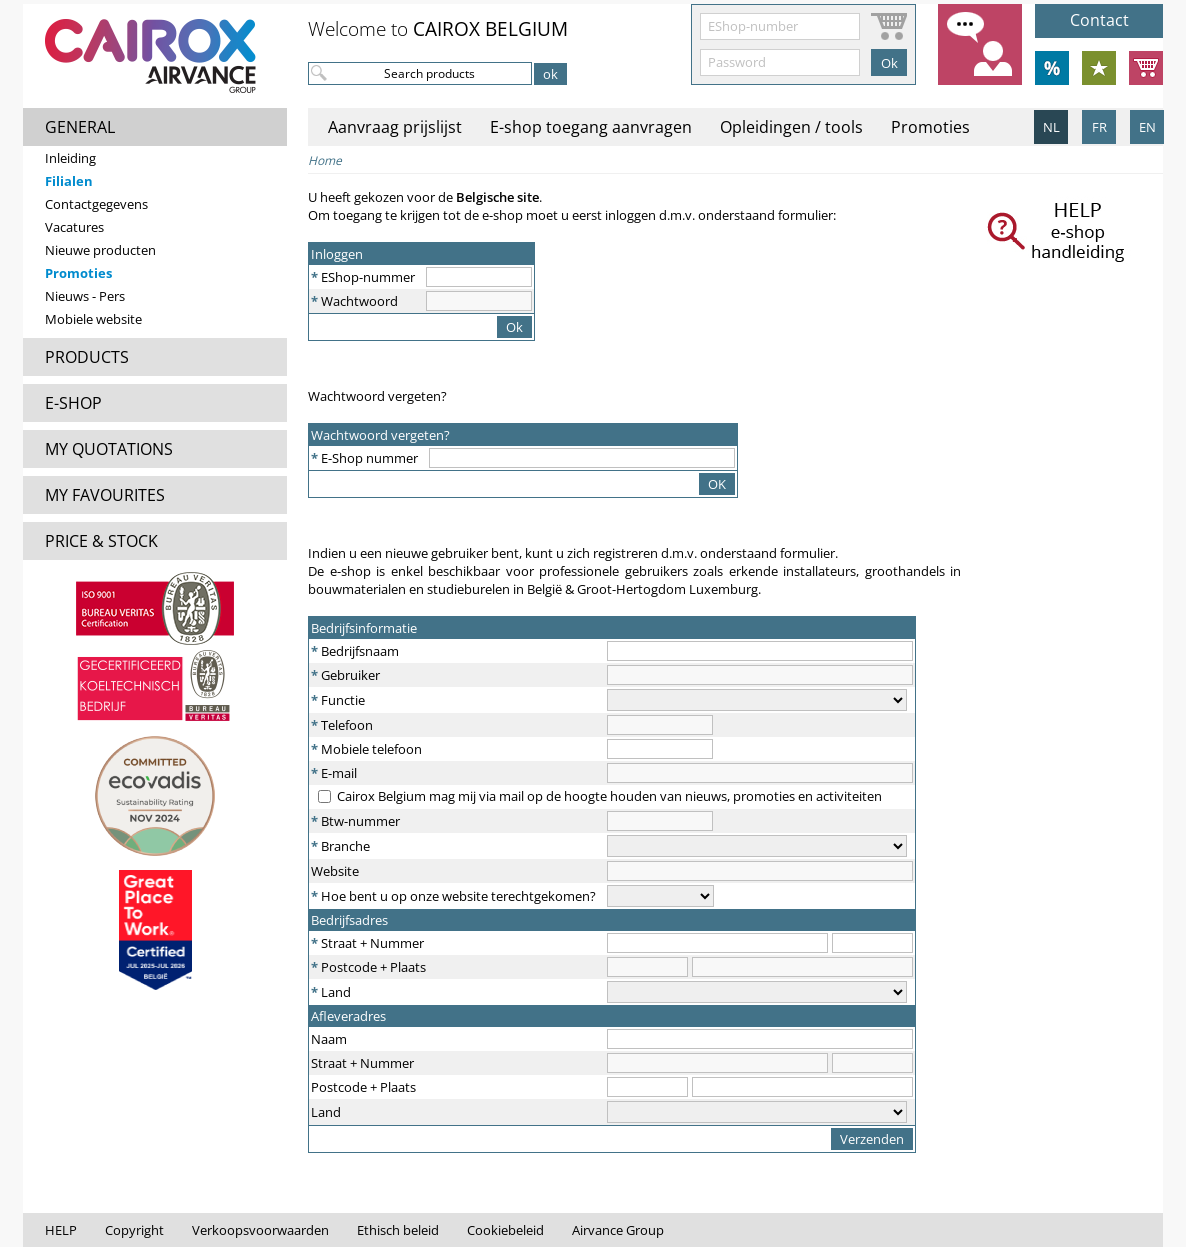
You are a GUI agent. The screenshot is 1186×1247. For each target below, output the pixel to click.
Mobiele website (93, 319)
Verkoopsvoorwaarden (260, 1230)
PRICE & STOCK (101, 541)
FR (1099, 127)
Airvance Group (618, 1230)
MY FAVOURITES (105, 495)
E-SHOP (73, 403)
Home (325, 160)
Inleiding (70, 158)
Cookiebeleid (505, 1230)
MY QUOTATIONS (109, 449)
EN (1147, 127)
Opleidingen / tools (791, 127)
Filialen (69, 181)
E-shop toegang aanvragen (591, 127)
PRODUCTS (87, 357)
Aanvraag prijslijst (395, 127)
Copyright (134, 1230)
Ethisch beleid (398, 1230)
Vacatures (74, 227)
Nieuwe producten (100, 250)
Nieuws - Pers (85, 296)
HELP (61, 1230)
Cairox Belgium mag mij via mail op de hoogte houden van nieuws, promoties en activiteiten (609, 796)
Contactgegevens (96, 204)
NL (1051, 127)
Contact (1099, 20)
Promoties (78, 273)
